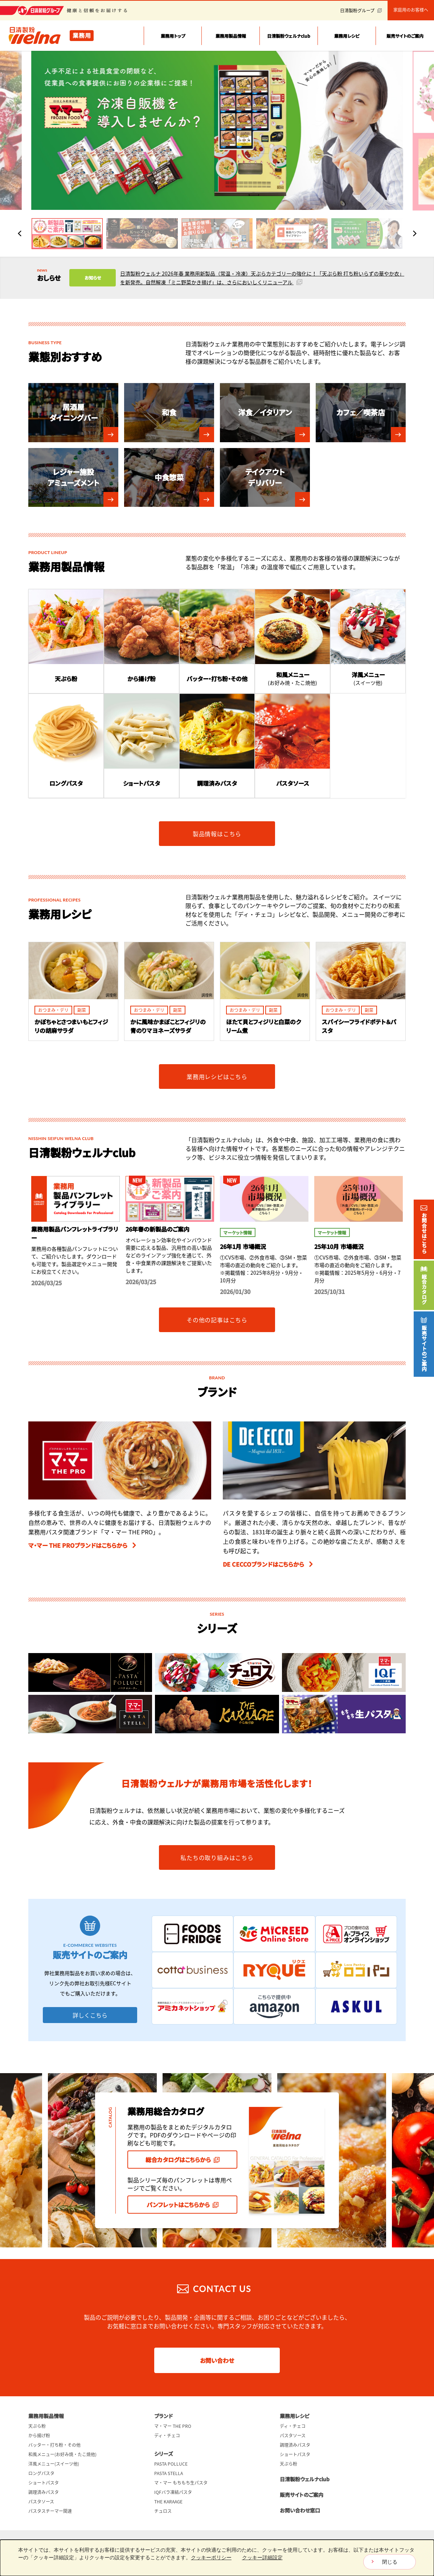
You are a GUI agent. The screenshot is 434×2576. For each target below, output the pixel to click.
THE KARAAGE (168, 2501)
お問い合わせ (217, 2360)
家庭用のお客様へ (410, 10)
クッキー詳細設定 (262, 2557)
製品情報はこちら (217, 833)
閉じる (389, 2562)
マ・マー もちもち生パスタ (181, 2482)
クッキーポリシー (211, 2557)
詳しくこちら (90, 2015)
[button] (67, 233)
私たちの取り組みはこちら (217, 1857)
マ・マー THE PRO (172, 2426)
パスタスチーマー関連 (50, 2511)
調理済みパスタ (43, 2492)
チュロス (163, 2511)
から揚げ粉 (39, 2435)
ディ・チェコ (167, 2435)
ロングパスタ (41, 2473)
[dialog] (217, 2558)
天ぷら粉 (37, 2426)
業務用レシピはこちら (217, 1076)
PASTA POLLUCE (171, 2464)
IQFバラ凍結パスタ (173, 2492)
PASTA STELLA (168, 2473)
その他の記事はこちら (217, 1319)
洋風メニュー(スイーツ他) (53, 2464)
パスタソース (41, 2501)
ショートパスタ (43, 2482)
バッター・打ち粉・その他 (54, 2445)
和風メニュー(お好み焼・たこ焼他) (62, 2454)
